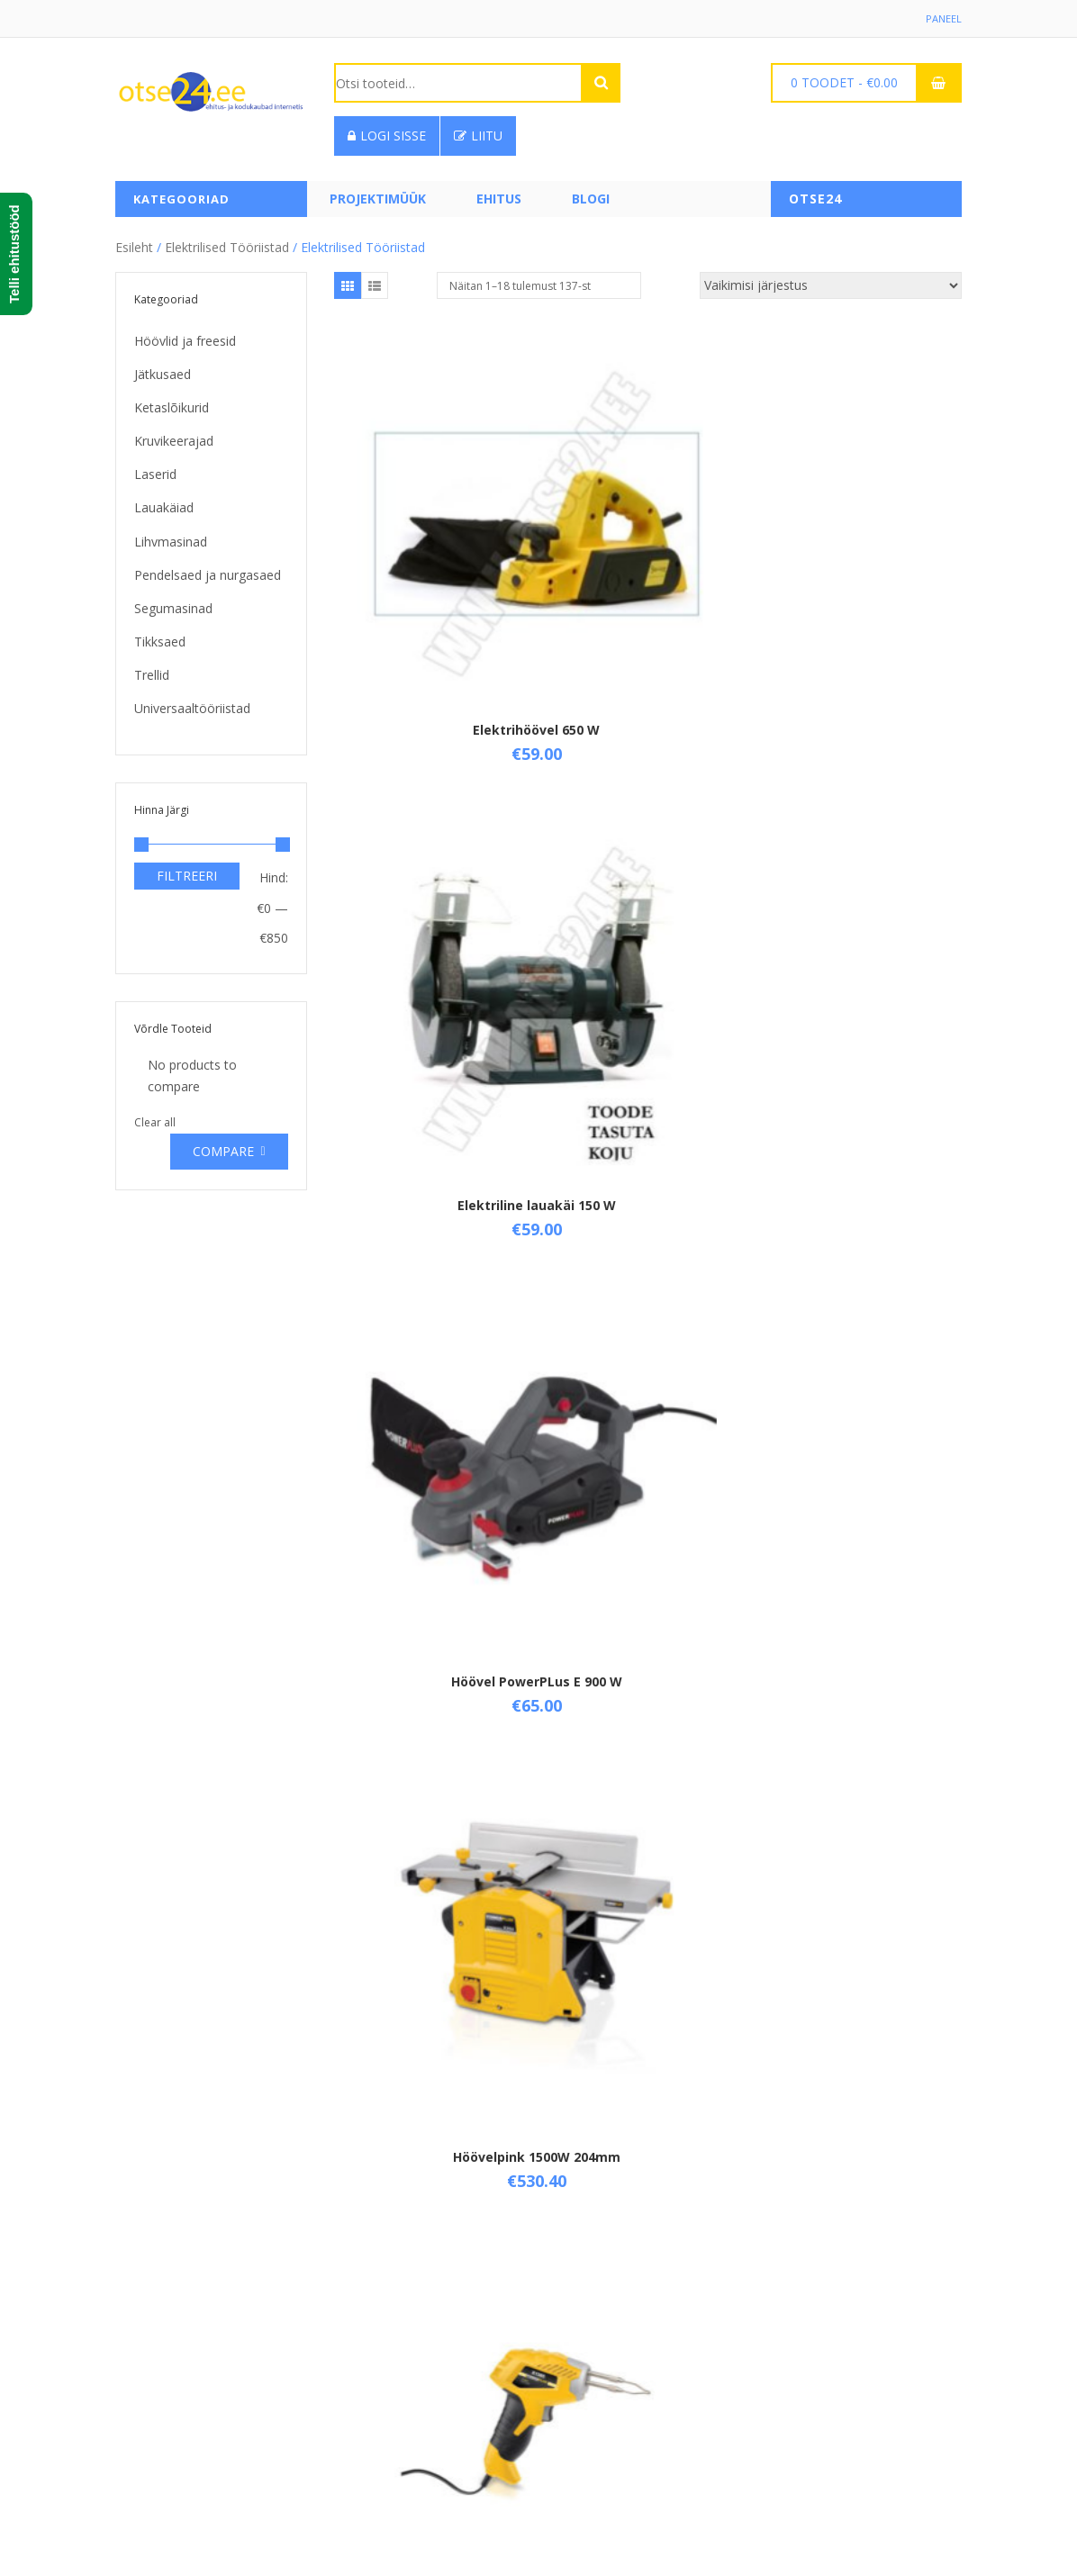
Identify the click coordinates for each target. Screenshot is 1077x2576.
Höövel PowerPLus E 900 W (857, 536)
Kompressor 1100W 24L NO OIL (857, 2034)
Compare (223, 1144)
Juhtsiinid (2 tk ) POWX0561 (648, 1127)
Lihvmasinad (170, 535)
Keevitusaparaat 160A (438, 1433)
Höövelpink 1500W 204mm (438, 831)
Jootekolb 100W (647, 823)
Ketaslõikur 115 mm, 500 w (648, 1441)
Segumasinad (173, 601)
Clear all (155, 1116)
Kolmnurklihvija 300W (648, 2026)
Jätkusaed (162, 367)
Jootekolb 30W (857, 823)
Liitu (478, 135)
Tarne (351, 2363)
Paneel (943, 18)
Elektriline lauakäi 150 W (647, 528)
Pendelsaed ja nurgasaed (207, 568)
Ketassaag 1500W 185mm (647, 1737)
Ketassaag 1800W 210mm (857, 1737)
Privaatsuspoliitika (386, 2424)
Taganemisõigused (389, 2393)
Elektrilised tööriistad (227, 240)
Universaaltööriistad (192, 702)
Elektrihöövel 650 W (438, 528)
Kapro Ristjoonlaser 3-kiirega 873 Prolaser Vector (856, 1136)
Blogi (591, 198)
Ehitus (498, 198)
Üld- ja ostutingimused (400, 2332)
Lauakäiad (164, 502)
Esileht (134, 240)
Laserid (155, 468)
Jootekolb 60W (438, 1119)
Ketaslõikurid (171, 401)
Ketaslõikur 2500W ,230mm (438, 1737)
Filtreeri (187, 870)
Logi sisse (387, 135)
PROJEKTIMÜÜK (378, 198)
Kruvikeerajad (173, 435)
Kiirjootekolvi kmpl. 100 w (438, 2034)
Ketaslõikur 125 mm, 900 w (857, 1441)
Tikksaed (160, 635)
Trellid (151, 668)
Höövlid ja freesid (185, 334)
